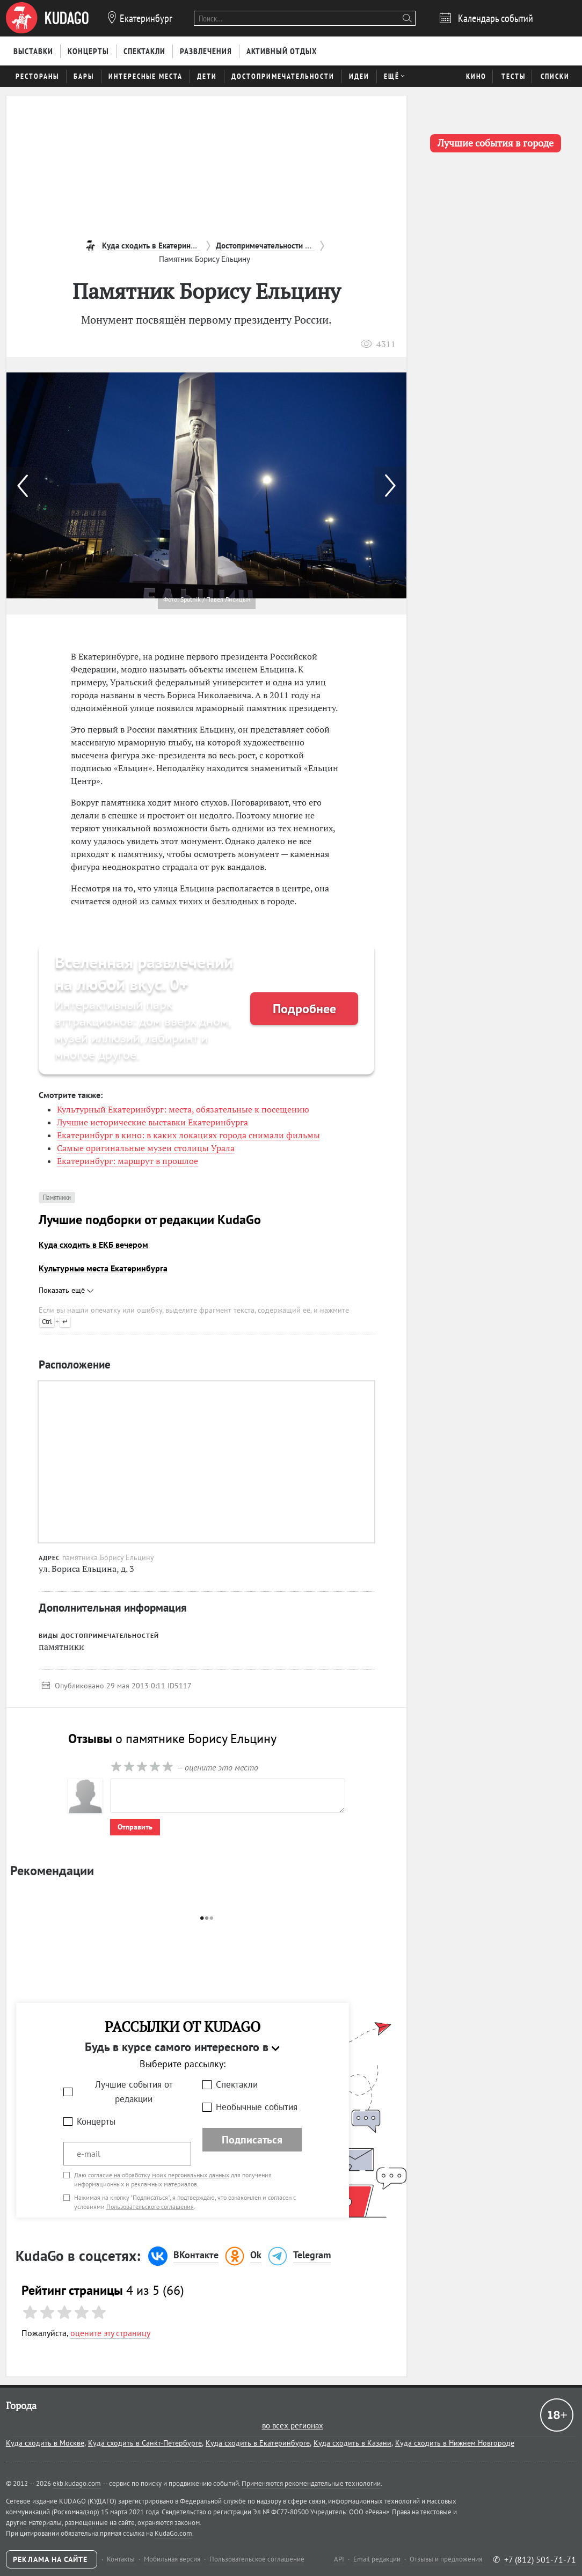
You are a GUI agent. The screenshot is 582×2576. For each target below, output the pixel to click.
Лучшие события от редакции (134, 2092)
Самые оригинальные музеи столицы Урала (146, 1148)
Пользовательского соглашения (150, 2206)
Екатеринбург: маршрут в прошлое (127, 1160)
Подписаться (252, 2140)
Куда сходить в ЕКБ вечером (93, 1244)
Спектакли (237, 2084)
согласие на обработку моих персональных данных (158, 2175)
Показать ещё (66, 1290)
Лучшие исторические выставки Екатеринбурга (152, 1122)
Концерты (96, 2121)
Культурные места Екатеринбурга (103, 1268)
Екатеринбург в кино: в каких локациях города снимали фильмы (188, 1135)
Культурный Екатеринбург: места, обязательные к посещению (183, 1109)
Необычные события (256, 2107)
